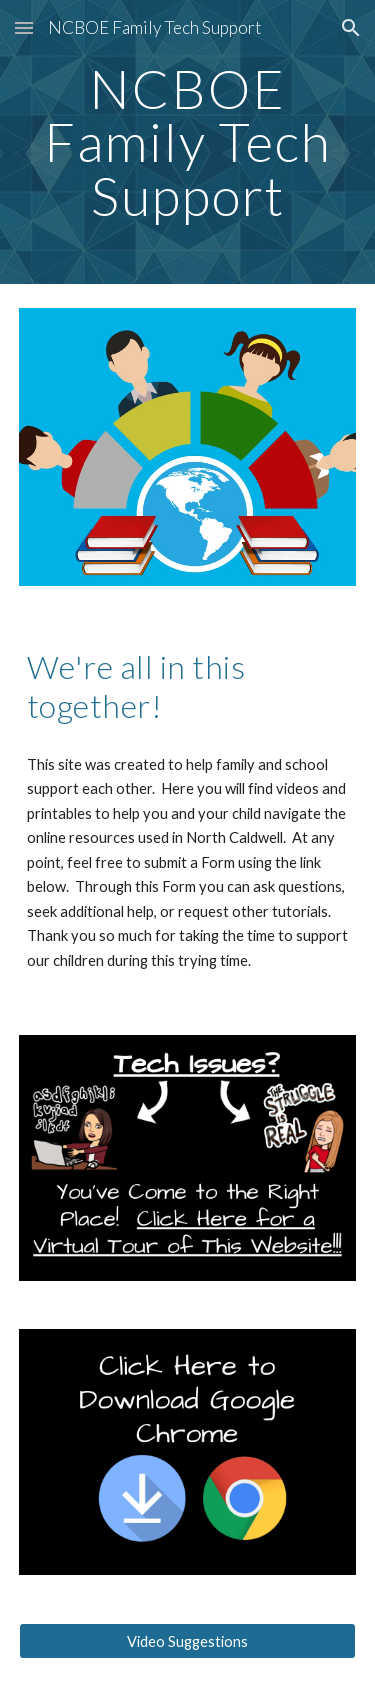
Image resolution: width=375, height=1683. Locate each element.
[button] (24, 27)
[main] (188, 142)
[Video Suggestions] (188, 1641)
